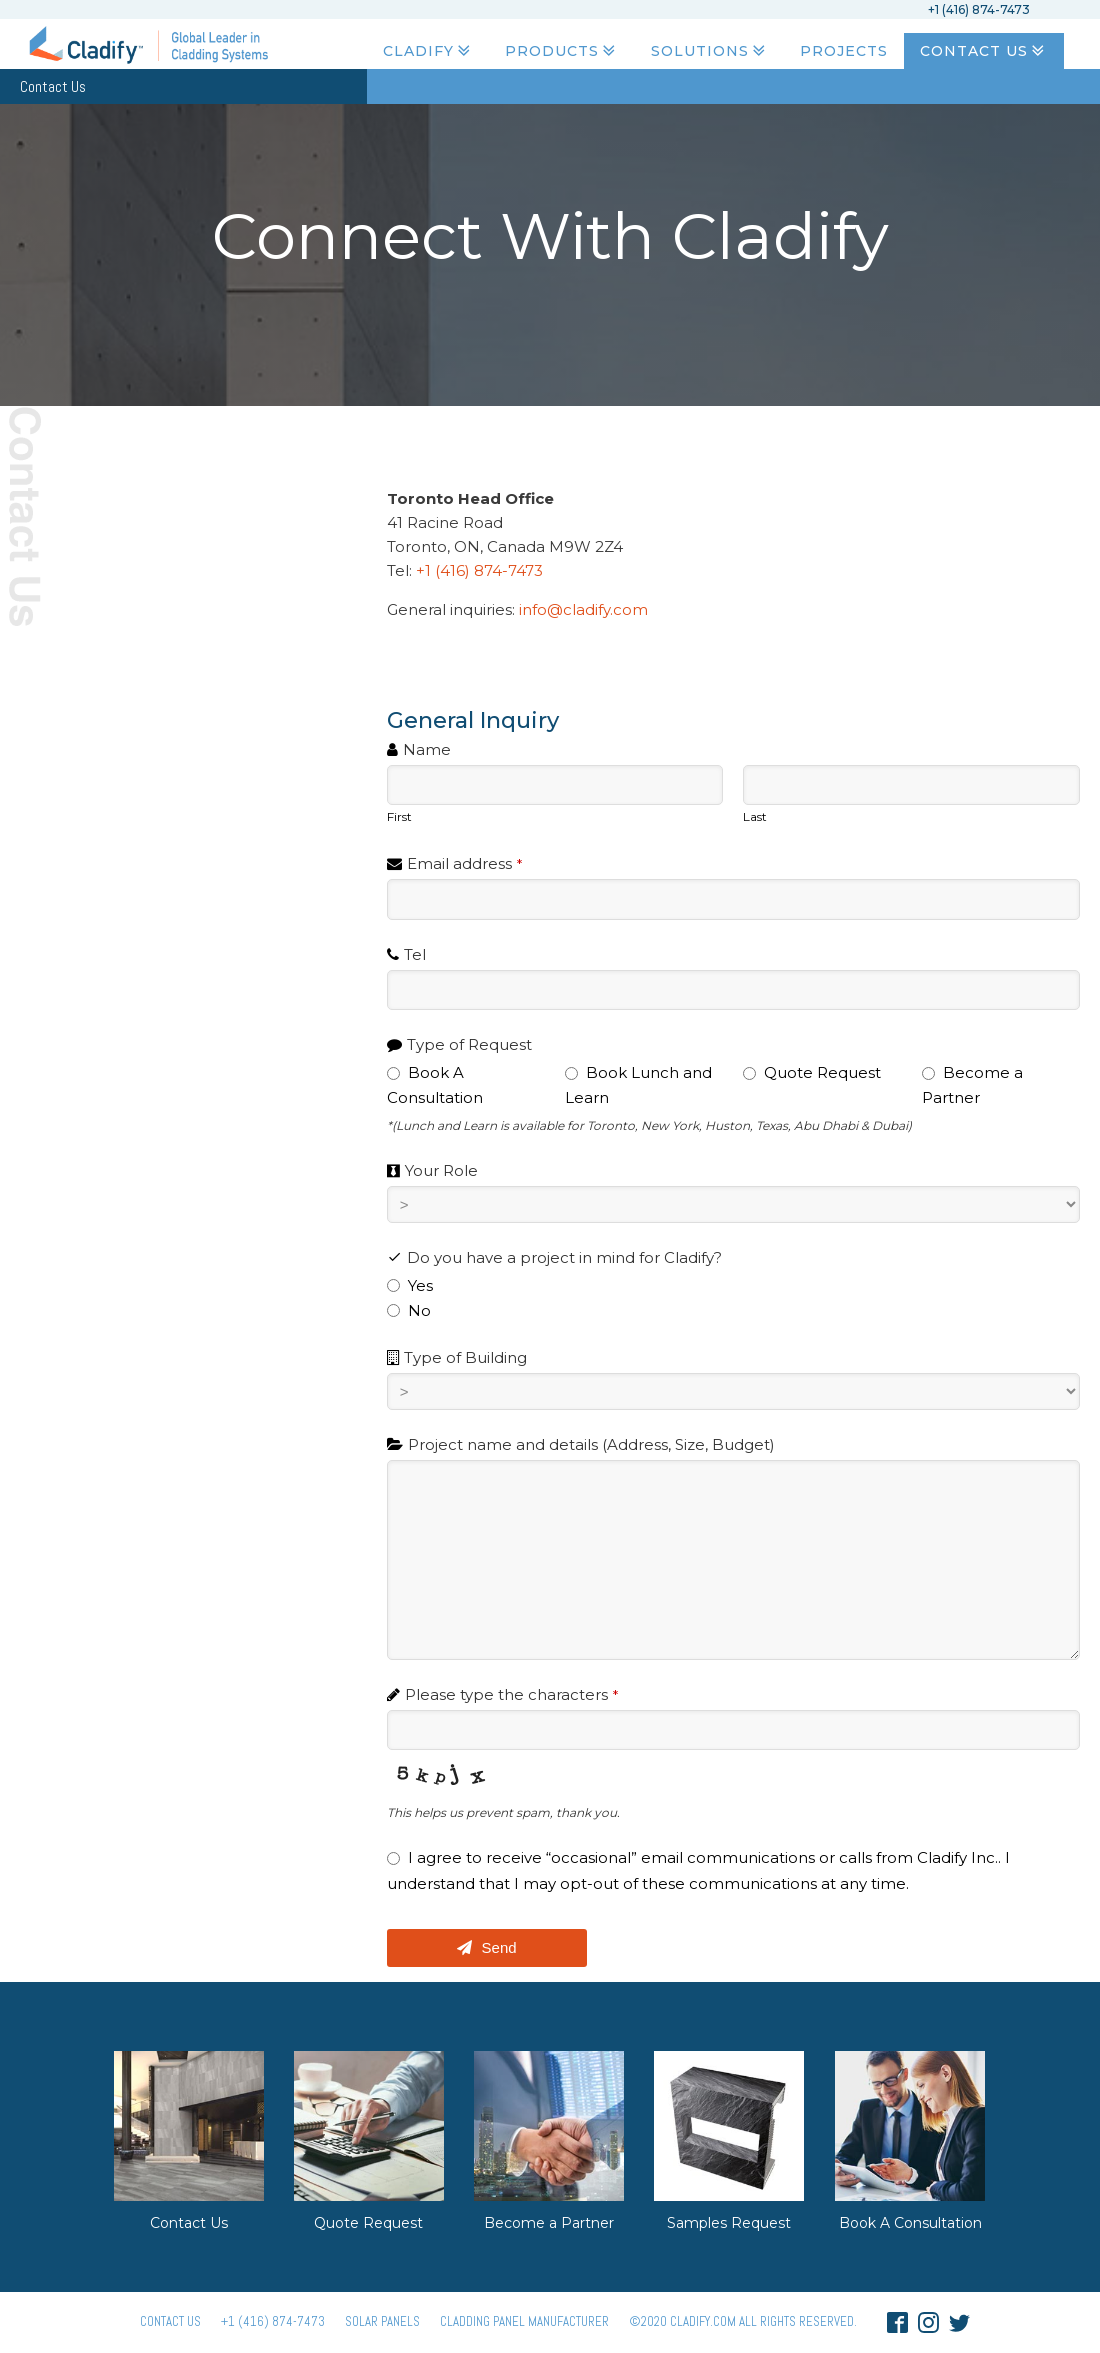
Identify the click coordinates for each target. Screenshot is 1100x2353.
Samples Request (729, 2223)
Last (755, 816)
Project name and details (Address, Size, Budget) (591, 1444)
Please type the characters (511, 1694)
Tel (415, 954)
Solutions (710, 51)
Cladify (428, 51)
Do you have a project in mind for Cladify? (564, 1257)
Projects (844, 51)
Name (427, 749)
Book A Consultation (910, 2223)
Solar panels (382, 2321)
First (399, 816)
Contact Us (984, 51)
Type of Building (465, 1357)
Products (562, 51)
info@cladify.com (583, 609)
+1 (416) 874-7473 (483, 570)
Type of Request (469, 1044)
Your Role (441, 1170)
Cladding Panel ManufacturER (524, 2321)
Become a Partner (549, 2223)
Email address (464, 863)
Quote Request (368, 2223)
